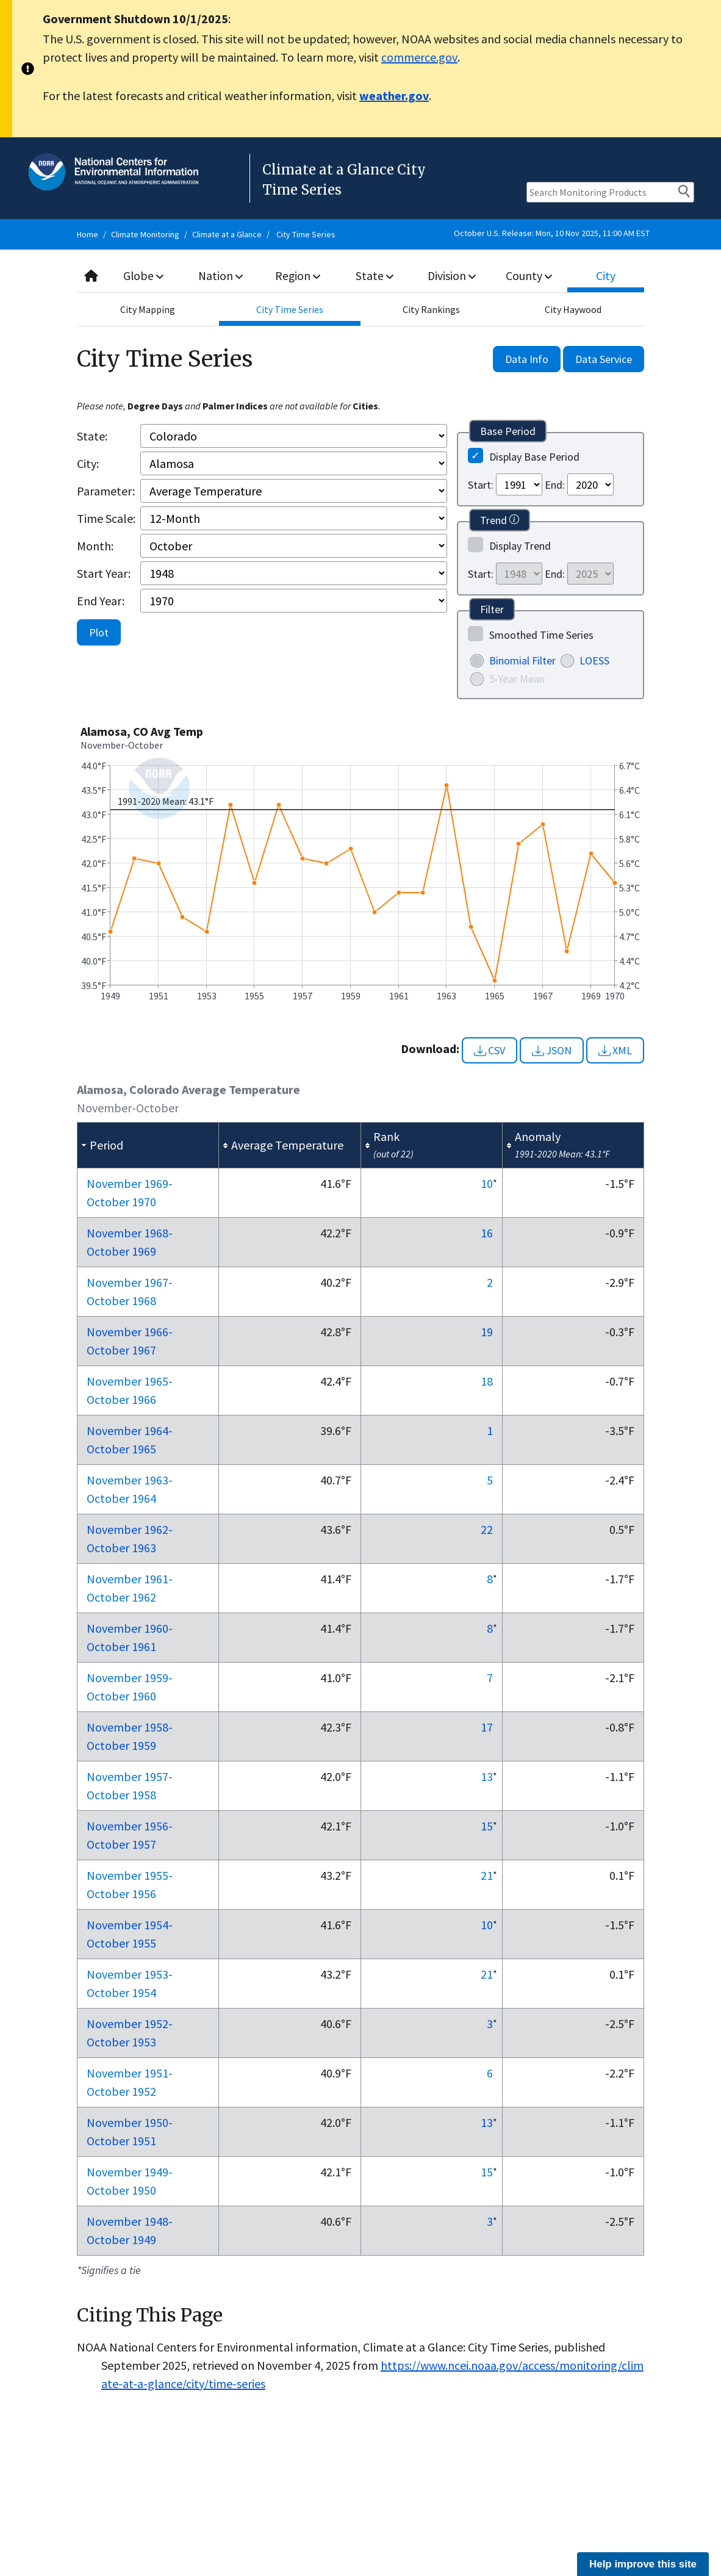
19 (487, 1331)
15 (487, 1825)
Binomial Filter (522, 660)
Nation (220, 275)
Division (452, 275)
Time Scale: (106, 518)
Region (298, 275)
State (374, 275)
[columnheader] (148, 1145)
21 (487, 1875)
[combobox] (360, 276)
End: (555, 485)
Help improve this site (643, 2564)
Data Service (603, 359)
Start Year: (104, 573)
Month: (95, 545)
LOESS (594, 660)
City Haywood (573, 309)
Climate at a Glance (227, 234)
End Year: (100, 600)
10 (487, 1183)
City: (88, 463)
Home (87, 234)
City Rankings (431, 309)
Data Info (526, 359)
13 (487, 1776)
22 (487, 1529)
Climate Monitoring (145, 234)
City (605, 275)
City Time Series (305, 234)
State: (92, 436)
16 (487, 1232)
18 (487, 1381)
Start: (480, 485)
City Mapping (147, 309)
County (529, 275)
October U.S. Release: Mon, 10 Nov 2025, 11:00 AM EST (552, 233)
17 (487, 1727)
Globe (144, 275)
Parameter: (106, 490)
